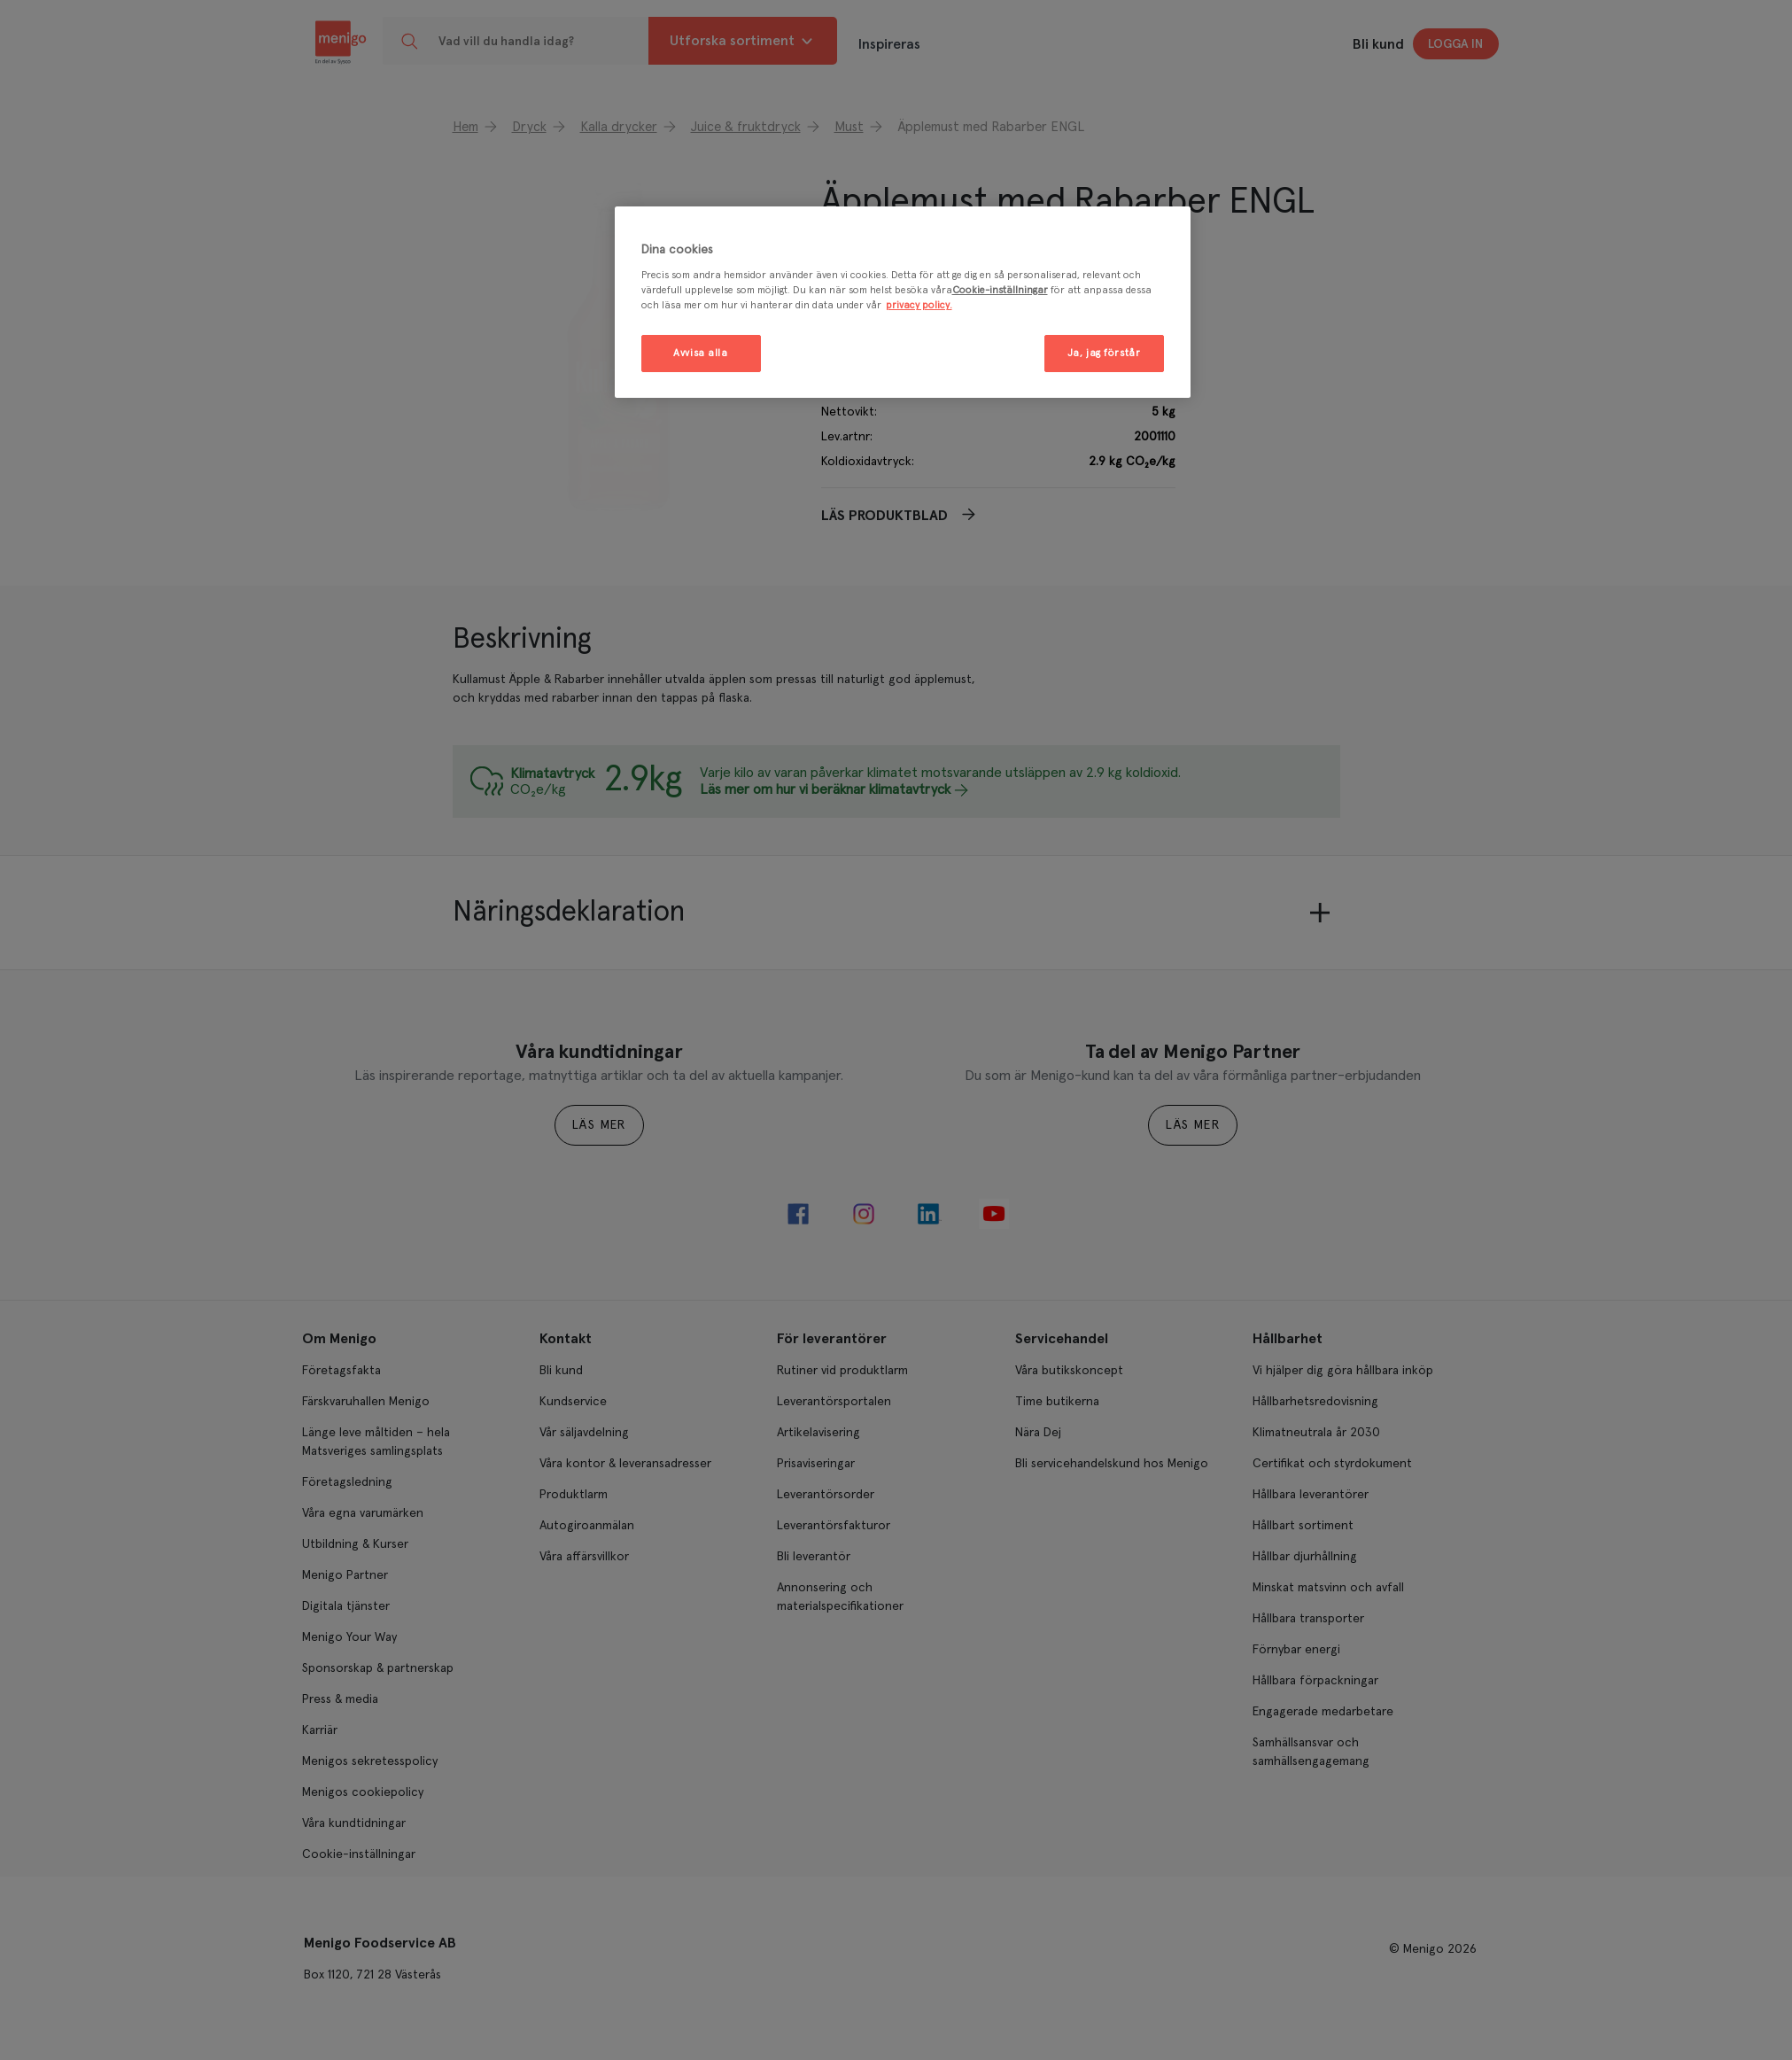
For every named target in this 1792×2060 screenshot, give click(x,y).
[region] (903, 302)
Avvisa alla (700, 353)
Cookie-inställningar (1000, 290)
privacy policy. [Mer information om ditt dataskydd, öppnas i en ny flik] (919, 305)
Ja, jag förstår (1104, 353)
